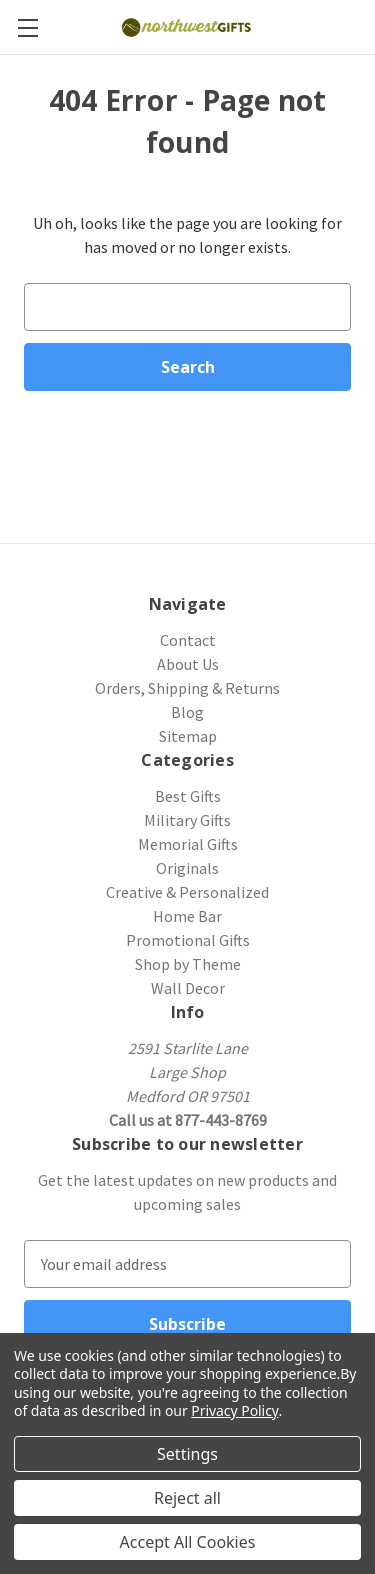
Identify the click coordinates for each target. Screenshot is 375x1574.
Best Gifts (188, 796)
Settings (187, 1454)
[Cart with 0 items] (363, 26)
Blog (187, 712)
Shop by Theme (188, 964)
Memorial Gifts (188, 844)
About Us (188, 664)
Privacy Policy (234, 1410)
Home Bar (187, 916)
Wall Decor (188, 988)
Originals (187, 868)
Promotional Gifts (188, 940)
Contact (188, 640)
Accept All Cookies (188, 1542)
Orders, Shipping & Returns (187, 688)
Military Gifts (187, 820)
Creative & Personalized (187, 892)
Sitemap (188, 736)
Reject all (187, 1498)
